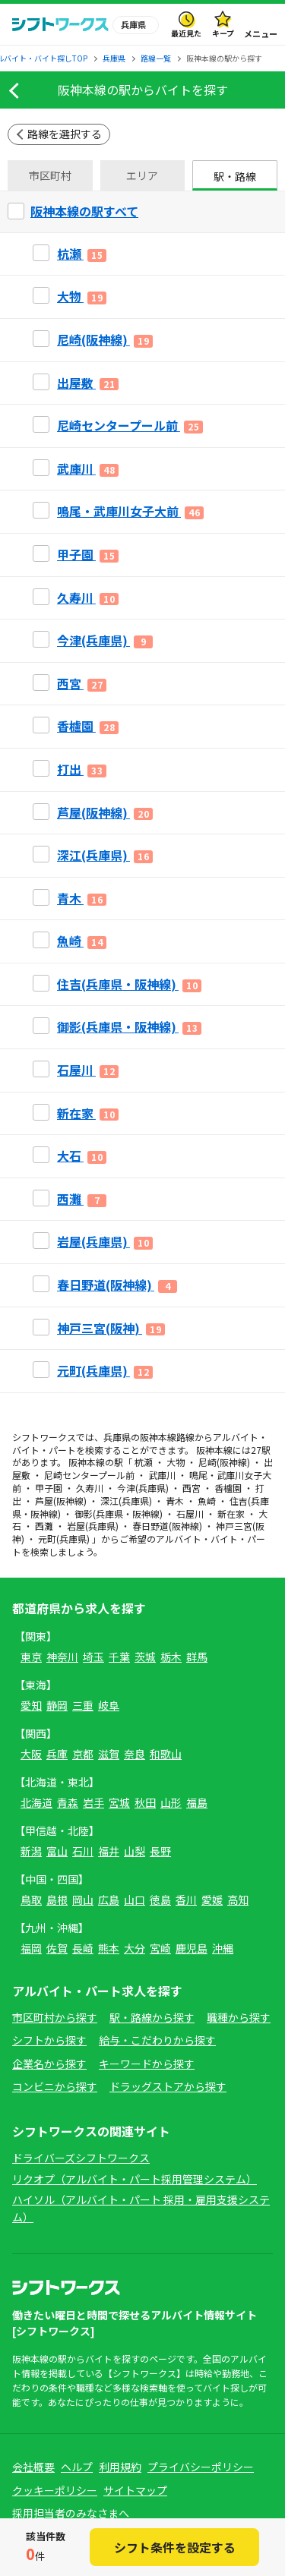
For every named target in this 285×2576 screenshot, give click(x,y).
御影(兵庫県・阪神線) (118, 1513)
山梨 (134, 1851)
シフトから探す (49, 2040)
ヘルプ (77, 2466)
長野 (160, 1851)
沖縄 (222, 1948)
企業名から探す (49, 2063)
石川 (82, 1851)
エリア (142, 175)
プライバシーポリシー (200, 2466)
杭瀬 (144, 1461)
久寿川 (89, 1487)
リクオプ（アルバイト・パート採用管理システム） (134, 2179)
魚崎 (207, 1500)
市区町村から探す (54, 2017)
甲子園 (48, 1487)
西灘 (44, 1525)
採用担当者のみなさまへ (70, 2513)
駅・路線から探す (152, 2017)
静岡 (57, 1705)
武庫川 (162, 1474)
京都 (82, 1753)
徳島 (160, 1899)
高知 (238, 1899)
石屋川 (190, 1513)
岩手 (93, 1802)
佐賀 (57, 1948)
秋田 (145, 1802)
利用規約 (120, 2466)
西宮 (191, 1487)
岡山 (82, 1899)
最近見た (186, 33)
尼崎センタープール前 (89, 1474)
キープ (223, 33)
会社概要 (33, 2466)
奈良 (134, 1753)
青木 (175, 1500)
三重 (82, 1705)
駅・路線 (235, 176)
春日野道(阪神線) (167, 1525)
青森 (67, 1802)
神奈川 (62, 1656)
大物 (175, 1461)
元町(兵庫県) (64, 1538)
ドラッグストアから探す (167, 2086)
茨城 (145, 1656)
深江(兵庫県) (126, 1500)
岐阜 (108, 1705)
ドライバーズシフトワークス (81, 2157)
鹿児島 (191, 1948)
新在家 (231, 1513)
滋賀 (108, 1753)
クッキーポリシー (54, 2490)
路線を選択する (64, 133)
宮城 (119, 1802)
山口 (134, 1899)
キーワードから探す (147, 2063)
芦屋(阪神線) (61, 1500)
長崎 (82, 1948)
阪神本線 (158, 1436)
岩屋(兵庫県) (93, 1525)
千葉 (119, 1656)
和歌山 (166, 1753)
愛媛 (212, 1899)
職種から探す (239, 2017)
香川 (186, 1899)
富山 (57, 1851)
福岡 (31, 1948)
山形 (171, 1802)
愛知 (31, 1705)
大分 (134, 1948)
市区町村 (50, 175)
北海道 (36, 1802)
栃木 (171, 1656)
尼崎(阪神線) (224, 1461)
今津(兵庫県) (143, 1487)
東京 (31, 1656)
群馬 (196, 1656)
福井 (108, 1851)
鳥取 (31, 1899)
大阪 (31, 1753)
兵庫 (57, 1753)
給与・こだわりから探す (157, 2040)
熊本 (108, 1948)
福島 (196, 1802)
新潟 (31, 1851)
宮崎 (160, 1948)
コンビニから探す (54, 2086)
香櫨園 (228, 1487)
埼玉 (93, 1656)
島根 (57, 1899)
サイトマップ (135, 2490)
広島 (108, 1899)
